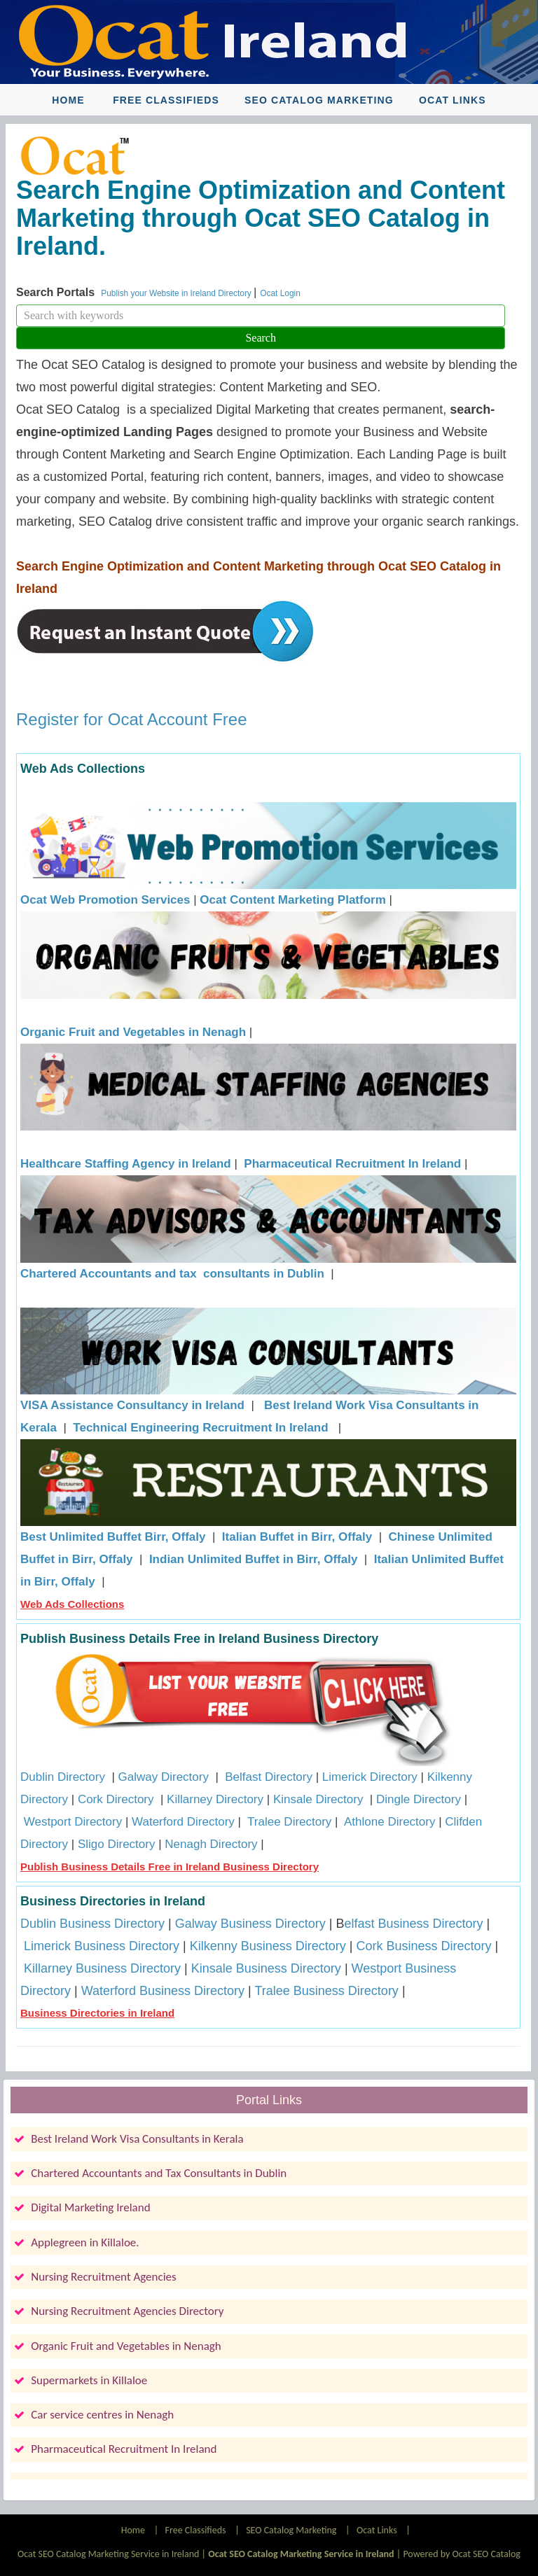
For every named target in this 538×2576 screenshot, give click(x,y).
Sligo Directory (117, 1844)
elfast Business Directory (414, 1924)
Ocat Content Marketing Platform (292, 899)
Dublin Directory (62, 1777)
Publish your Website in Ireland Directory (177, 293)
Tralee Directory (289, 1821)
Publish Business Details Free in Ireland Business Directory (169, 1866)
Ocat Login (280, 293)
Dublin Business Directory (92, 1924)
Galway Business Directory (250, 1924)
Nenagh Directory (211, 1844)
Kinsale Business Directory (266, 1968)
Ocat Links (452, 100)
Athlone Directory (389, 1821)
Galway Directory (163, 1777)
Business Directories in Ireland (97, 2013)
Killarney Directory (215, 1799)
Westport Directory (73, 1821)
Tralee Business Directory (326, 1991)
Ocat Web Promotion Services (105, 899)
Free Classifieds (166, 100)
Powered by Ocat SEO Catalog (461, 2554)
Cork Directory (116, 1799)
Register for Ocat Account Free (131, 719)
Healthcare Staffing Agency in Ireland (125, 1163)
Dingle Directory (418, 1799)
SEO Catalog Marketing (319, 100)
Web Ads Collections (72, 1604)
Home (68, 100)
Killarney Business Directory (102, 1968)
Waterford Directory (183, 1821)
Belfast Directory (268, 1777)
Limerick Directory (370, 1777)
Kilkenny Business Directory (268, 1946)
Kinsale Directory (319, 1799)
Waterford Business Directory (162, 1991)
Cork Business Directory (424, 1946)
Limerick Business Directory (101, 1946)
